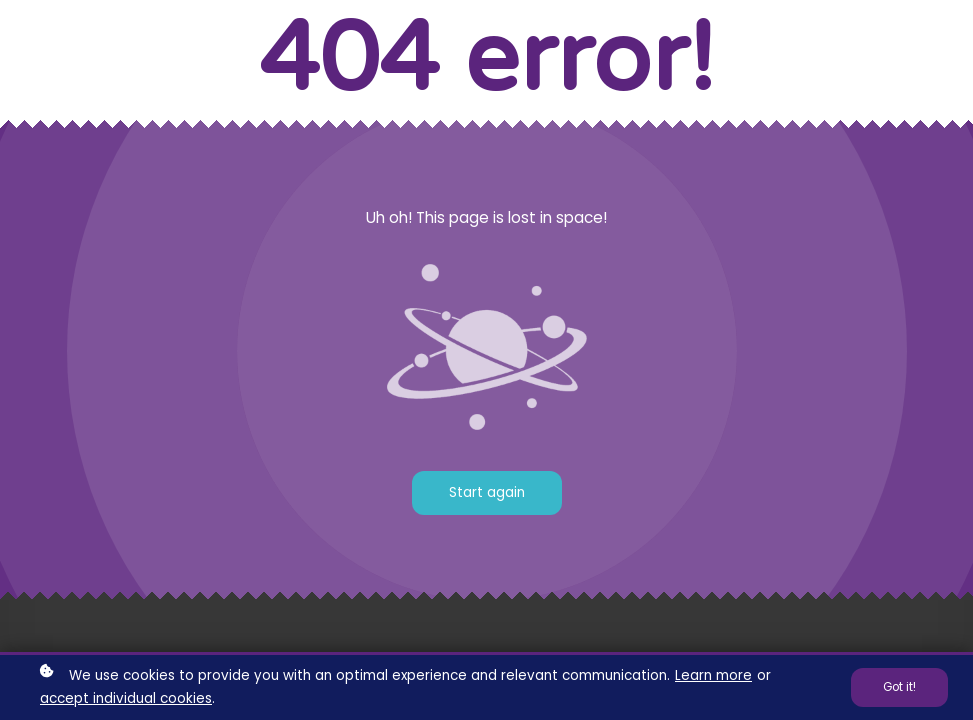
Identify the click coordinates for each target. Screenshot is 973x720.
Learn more (713, 677)
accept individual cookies (126, 699)
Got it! (899, 688)
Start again (487, 492)
